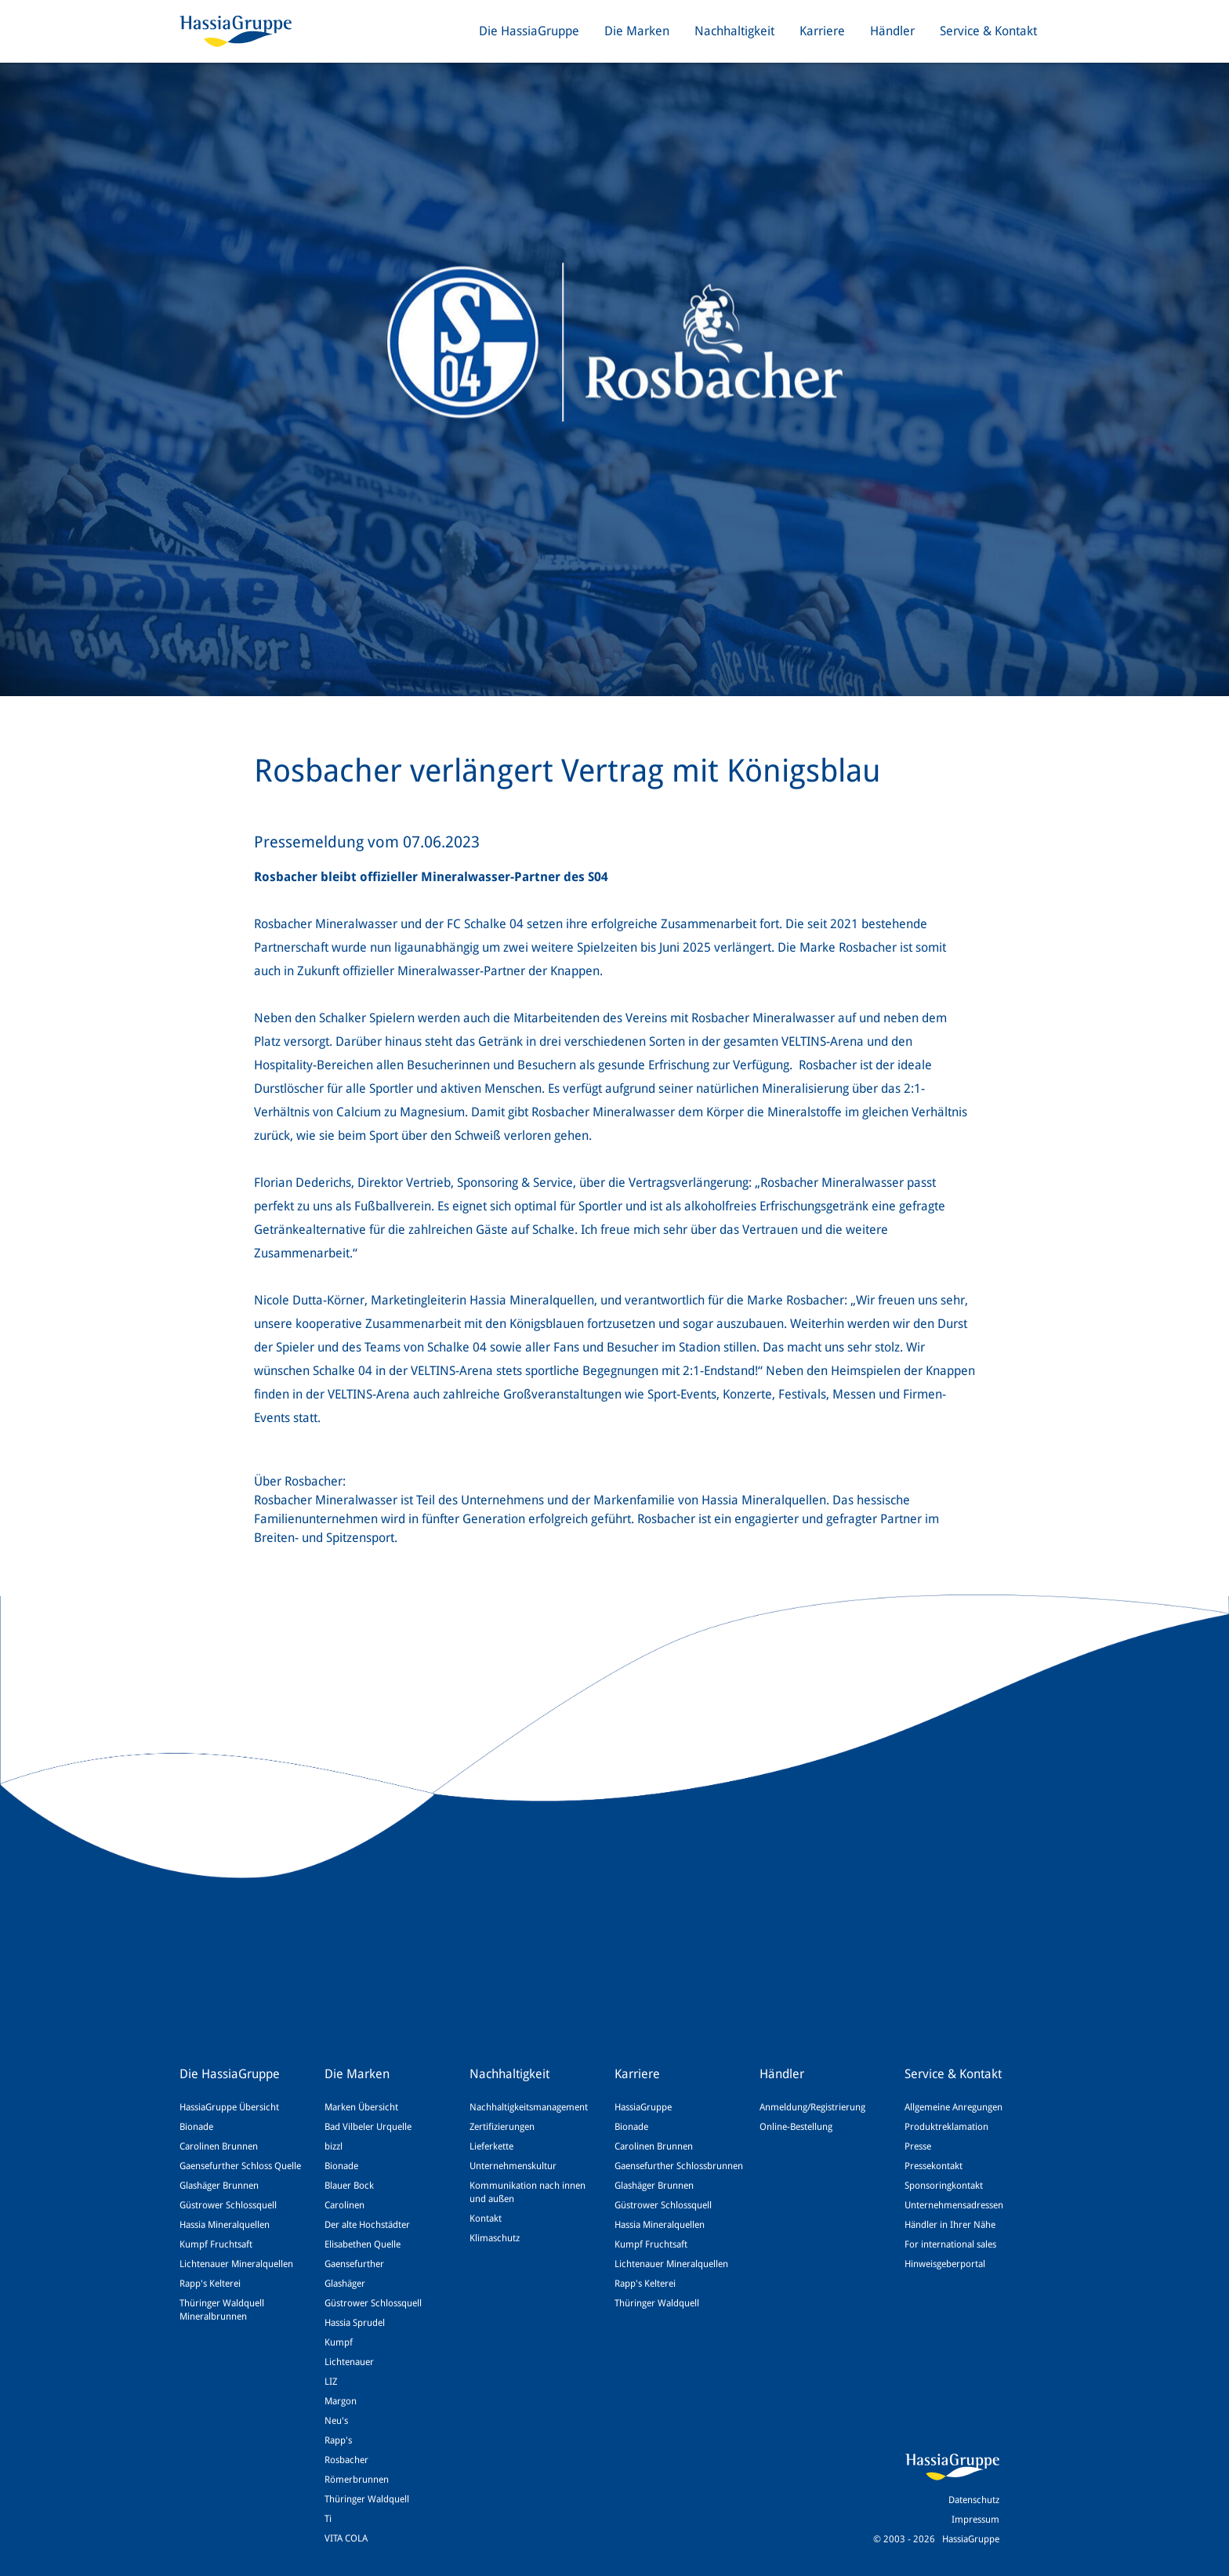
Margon (340, 2401)
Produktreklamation (946, 2126)
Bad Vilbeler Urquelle (367, 2126)
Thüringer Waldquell (366, 2499)
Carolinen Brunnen (218, 2146)
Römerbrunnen (356, 2479)
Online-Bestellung (796, 2126)
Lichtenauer (349, 2361)
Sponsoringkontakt (944, 2185)
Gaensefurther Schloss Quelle (240, 2166)
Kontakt (485, 2218)
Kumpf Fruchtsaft (215, 2244)
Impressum (975, 2519)
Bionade (196, 2126)
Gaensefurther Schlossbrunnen (678, 2166)
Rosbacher (346, 2459)
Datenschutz (973, 2499)
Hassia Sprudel (354, 2322)
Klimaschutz (494, 2238)
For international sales (950, 2244)
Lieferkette (491, 2146)
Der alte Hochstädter (367, 2224)
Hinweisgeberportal (945, 2264)
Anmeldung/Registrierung (812, 2107)
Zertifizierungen (502, 2126)
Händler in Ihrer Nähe (950, 2224)
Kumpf (338, 2342)
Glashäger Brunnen (219, 2185)
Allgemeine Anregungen (953, 2107)
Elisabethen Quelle (362, 2244)
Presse (918, 2146)
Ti (328, 2518)
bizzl (333, 2146)
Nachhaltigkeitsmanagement (528, 2107)
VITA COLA (346, 2538)
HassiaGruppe (643, 2107)
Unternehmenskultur (512, 2166)
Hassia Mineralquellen (224, 2224)
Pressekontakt (934, 2166)
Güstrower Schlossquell (228, 2205)
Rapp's (338, 2440)
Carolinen (344, 2205)
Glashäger (344, 2283)
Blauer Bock (349, 2185)
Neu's (336, 2420)
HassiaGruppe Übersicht (229, 2107)
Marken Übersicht (361, 2107)
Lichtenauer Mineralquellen (236, 2264)
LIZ (330, 2381)
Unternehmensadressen (954, 2205)
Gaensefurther (354, 2264)
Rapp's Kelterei (210, 2283)
